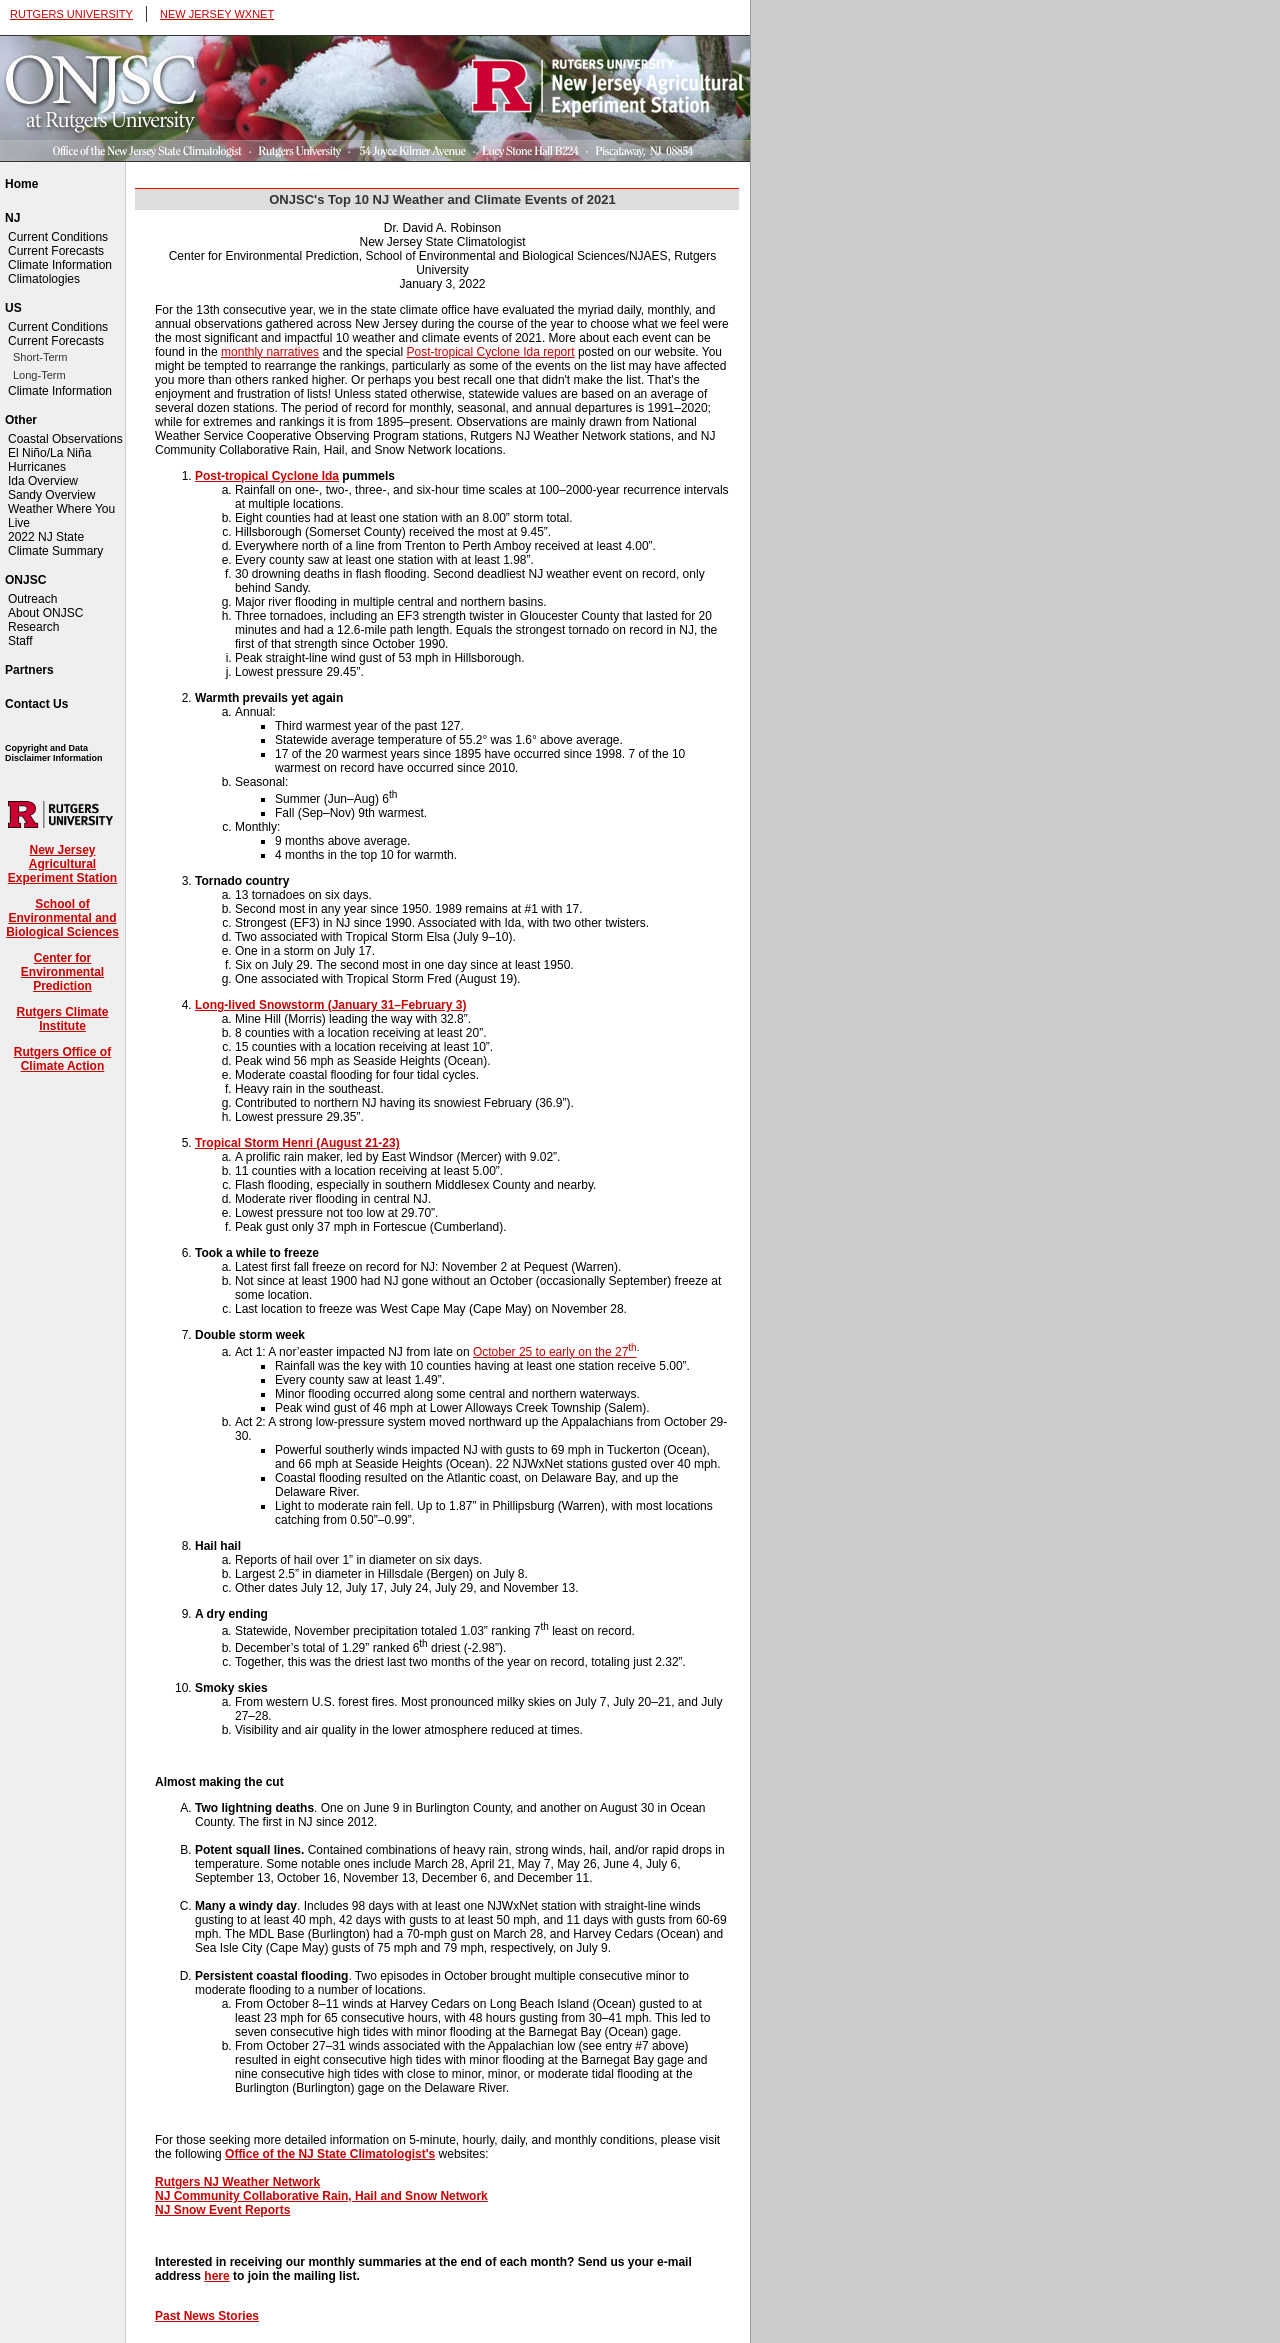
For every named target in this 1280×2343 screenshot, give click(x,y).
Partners (29, 670)
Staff (20, 641)
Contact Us (36, 704)
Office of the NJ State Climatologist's (330, 2154)
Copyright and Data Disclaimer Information (54, 753)
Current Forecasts (56, 251)
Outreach (32, 599)
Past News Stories (207, 2316)
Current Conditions (58, 237)
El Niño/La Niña (49, 453)
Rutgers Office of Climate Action (62, 1059)
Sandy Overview (51, 495)
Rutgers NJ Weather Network (237, 2182)
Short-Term (40, 357)
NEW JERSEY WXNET (217, 14)
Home (21, 184)
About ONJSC (45, 613)
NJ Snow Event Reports (222, 2210)
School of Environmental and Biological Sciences (62, 918)
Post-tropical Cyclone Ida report (491, 352)
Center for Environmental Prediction (62, 972)
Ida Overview (43, 481)
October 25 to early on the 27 (555, 1352)
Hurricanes (37, 467)
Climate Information (60, 265)
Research (33, 627)
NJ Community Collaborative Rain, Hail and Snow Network (321, 2196)
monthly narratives (270, 352)
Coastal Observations (65, 439)
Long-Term (39, 375)
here (216, 2276)
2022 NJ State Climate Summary (55, 544)
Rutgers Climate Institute (62, 1019)
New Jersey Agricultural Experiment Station (62, 864)
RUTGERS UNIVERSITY (71, 14)
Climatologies (44, 279)
